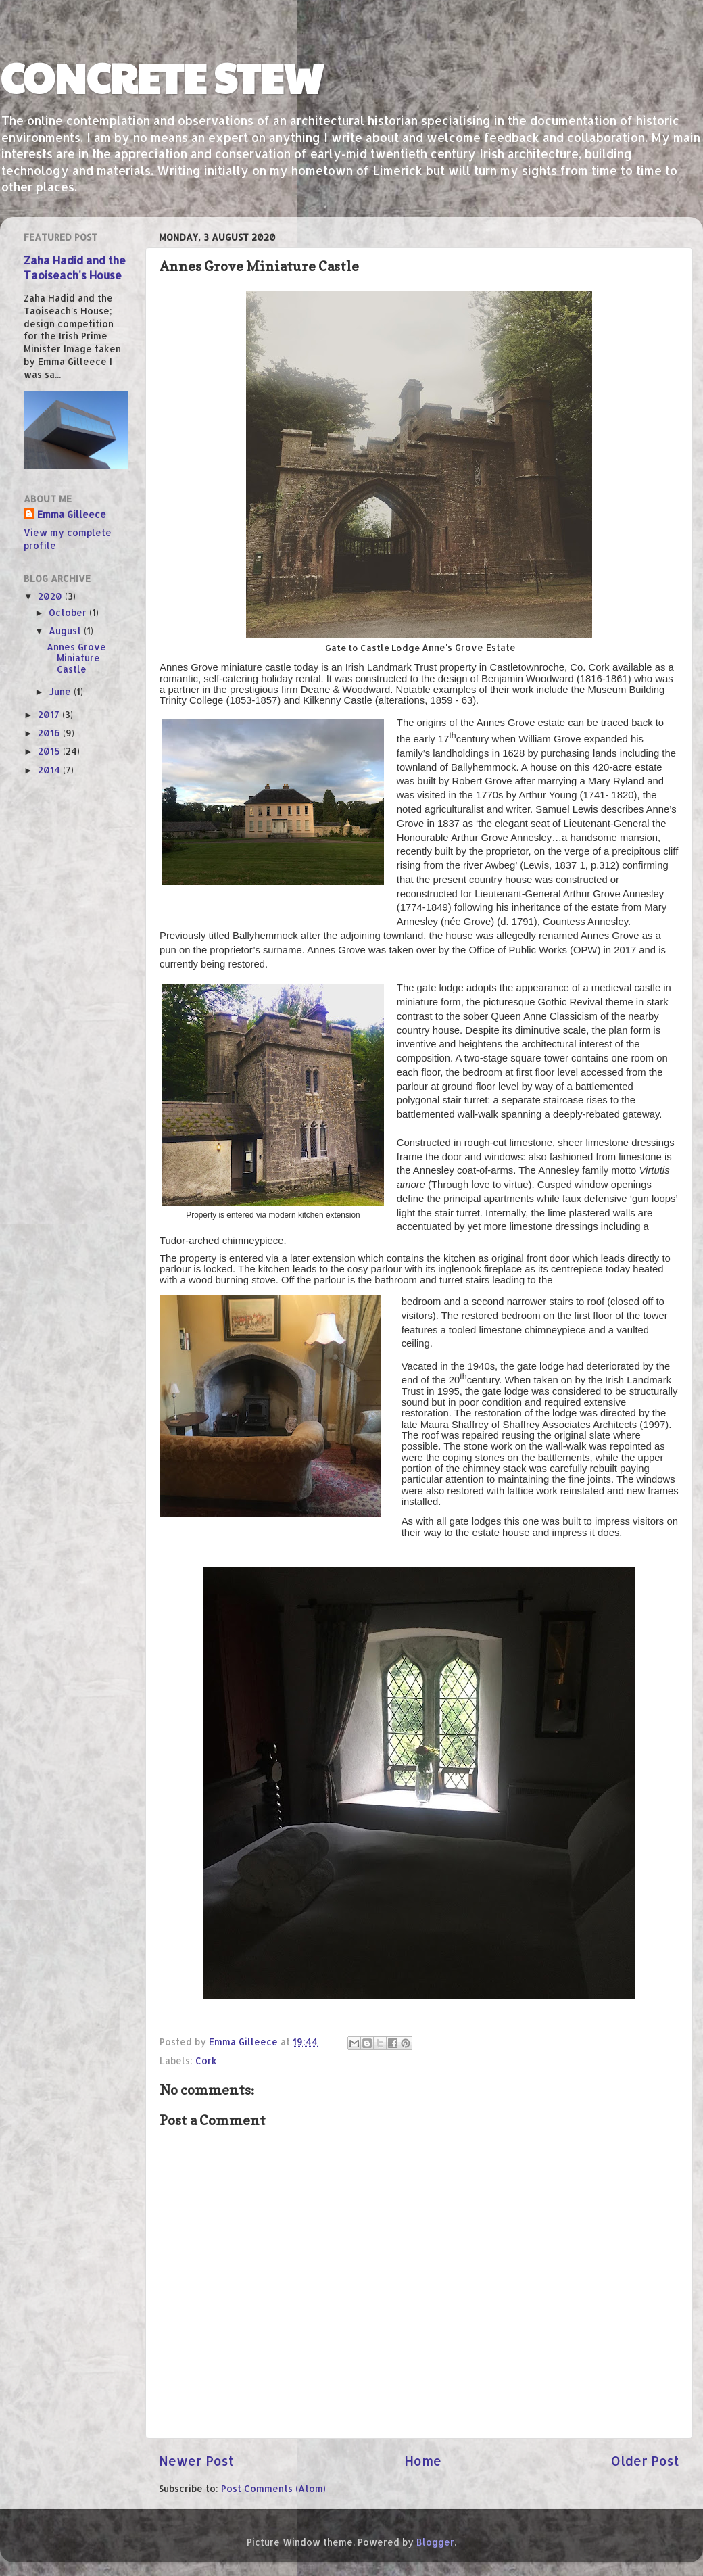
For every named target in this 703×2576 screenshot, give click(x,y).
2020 (51, 596)
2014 (50, 770)
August (66, 630)
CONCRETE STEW (162, 77)
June (61, 691)
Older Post (645, 2460)
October (69, 612)
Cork (206, 2060)
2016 (50, 732)
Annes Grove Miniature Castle (76, 657)
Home (422, 2460)
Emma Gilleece (71, 514)
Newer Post (196, 2460)
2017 (50, 714)
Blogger (435, 2542)
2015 (50, 751)
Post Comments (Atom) (273, 2488)
